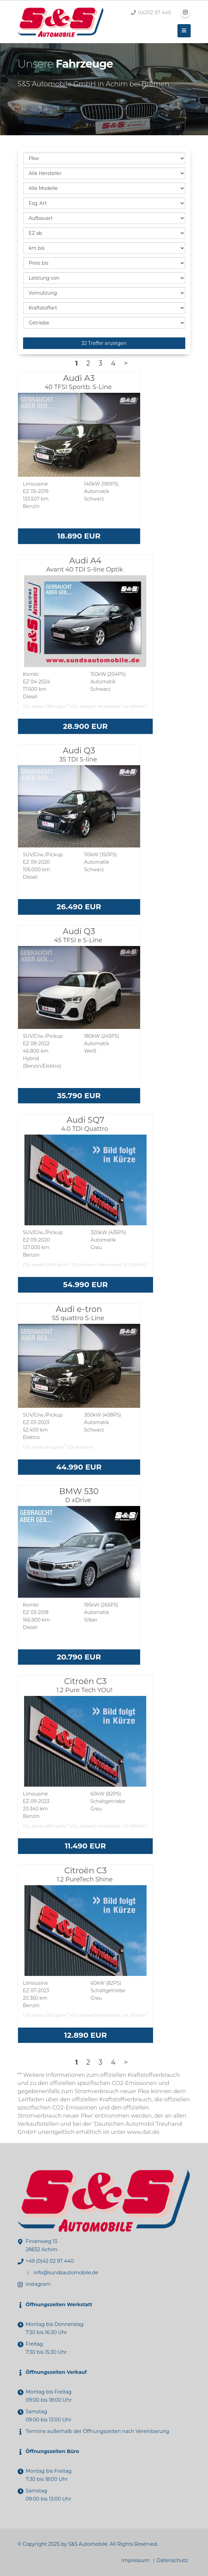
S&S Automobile (88, 2544)
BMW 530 (79, 1495)
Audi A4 (85, 564)
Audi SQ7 (85, 1124)
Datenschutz (172, 2560)
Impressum (135, 2560)
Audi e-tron (79, 1313)
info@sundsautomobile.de (66, 2273)
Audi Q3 (79, 754)
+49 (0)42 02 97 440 (50, 2261)
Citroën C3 (85, 1685)
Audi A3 (78, 382)
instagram (38, 2284)
